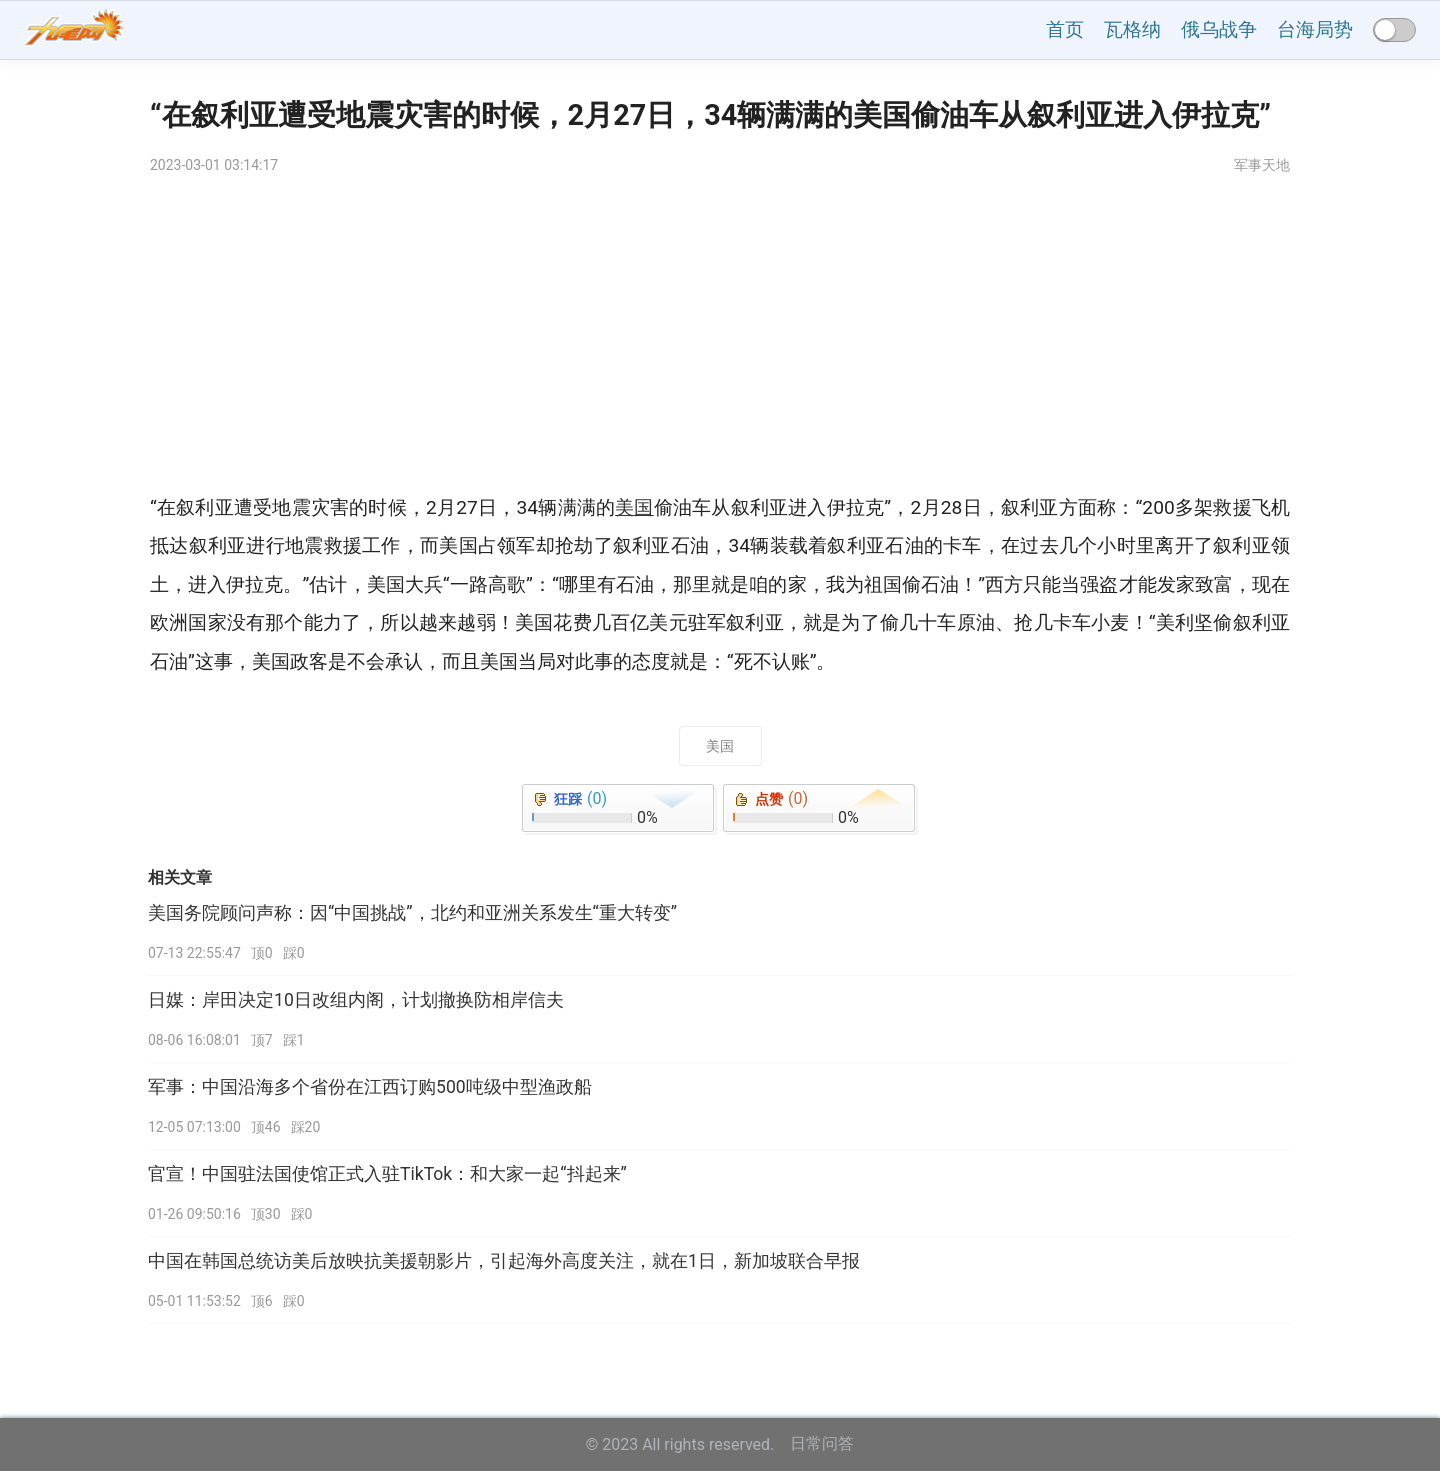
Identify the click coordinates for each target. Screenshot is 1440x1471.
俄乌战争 (1219, 29)
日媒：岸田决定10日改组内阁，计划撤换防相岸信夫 (356, 1000)
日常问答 (822, 1443)
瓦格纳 (1132, 29)
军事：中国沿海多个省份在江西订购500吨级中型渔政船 (370, 1087)
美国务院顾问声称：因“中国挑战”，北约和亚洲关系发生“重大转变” (412, 913)
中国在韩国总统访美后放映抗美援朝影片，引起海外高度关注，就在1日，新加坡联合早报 (504, 1261)
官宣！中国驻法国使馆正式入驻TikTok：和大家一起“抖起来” (387, 1174)
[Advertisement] (720, 339)
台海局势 (1315, 29)
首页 (1065, 29)
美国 (720, 746)
